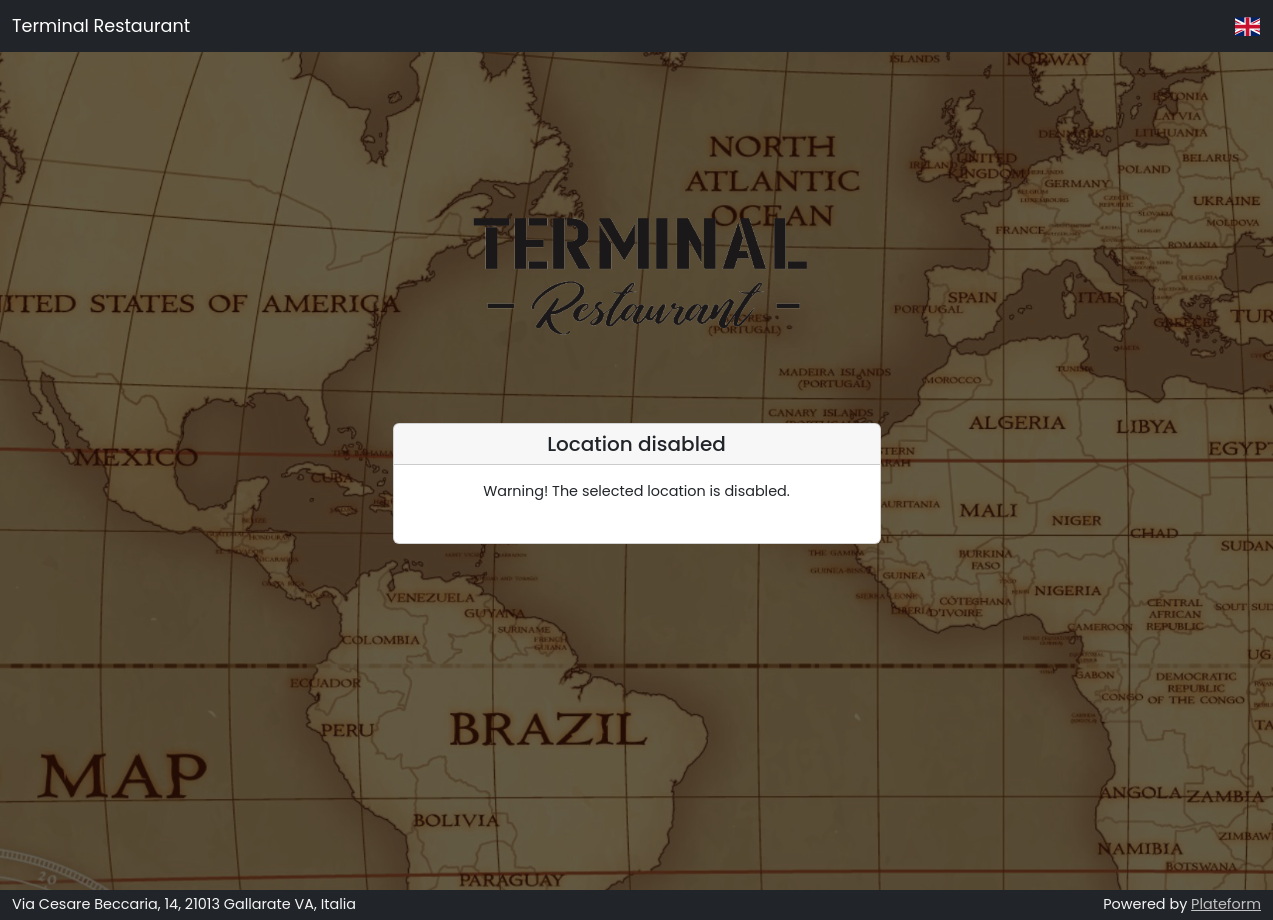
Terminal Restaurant (101, 26)
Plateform (1226, 904)
